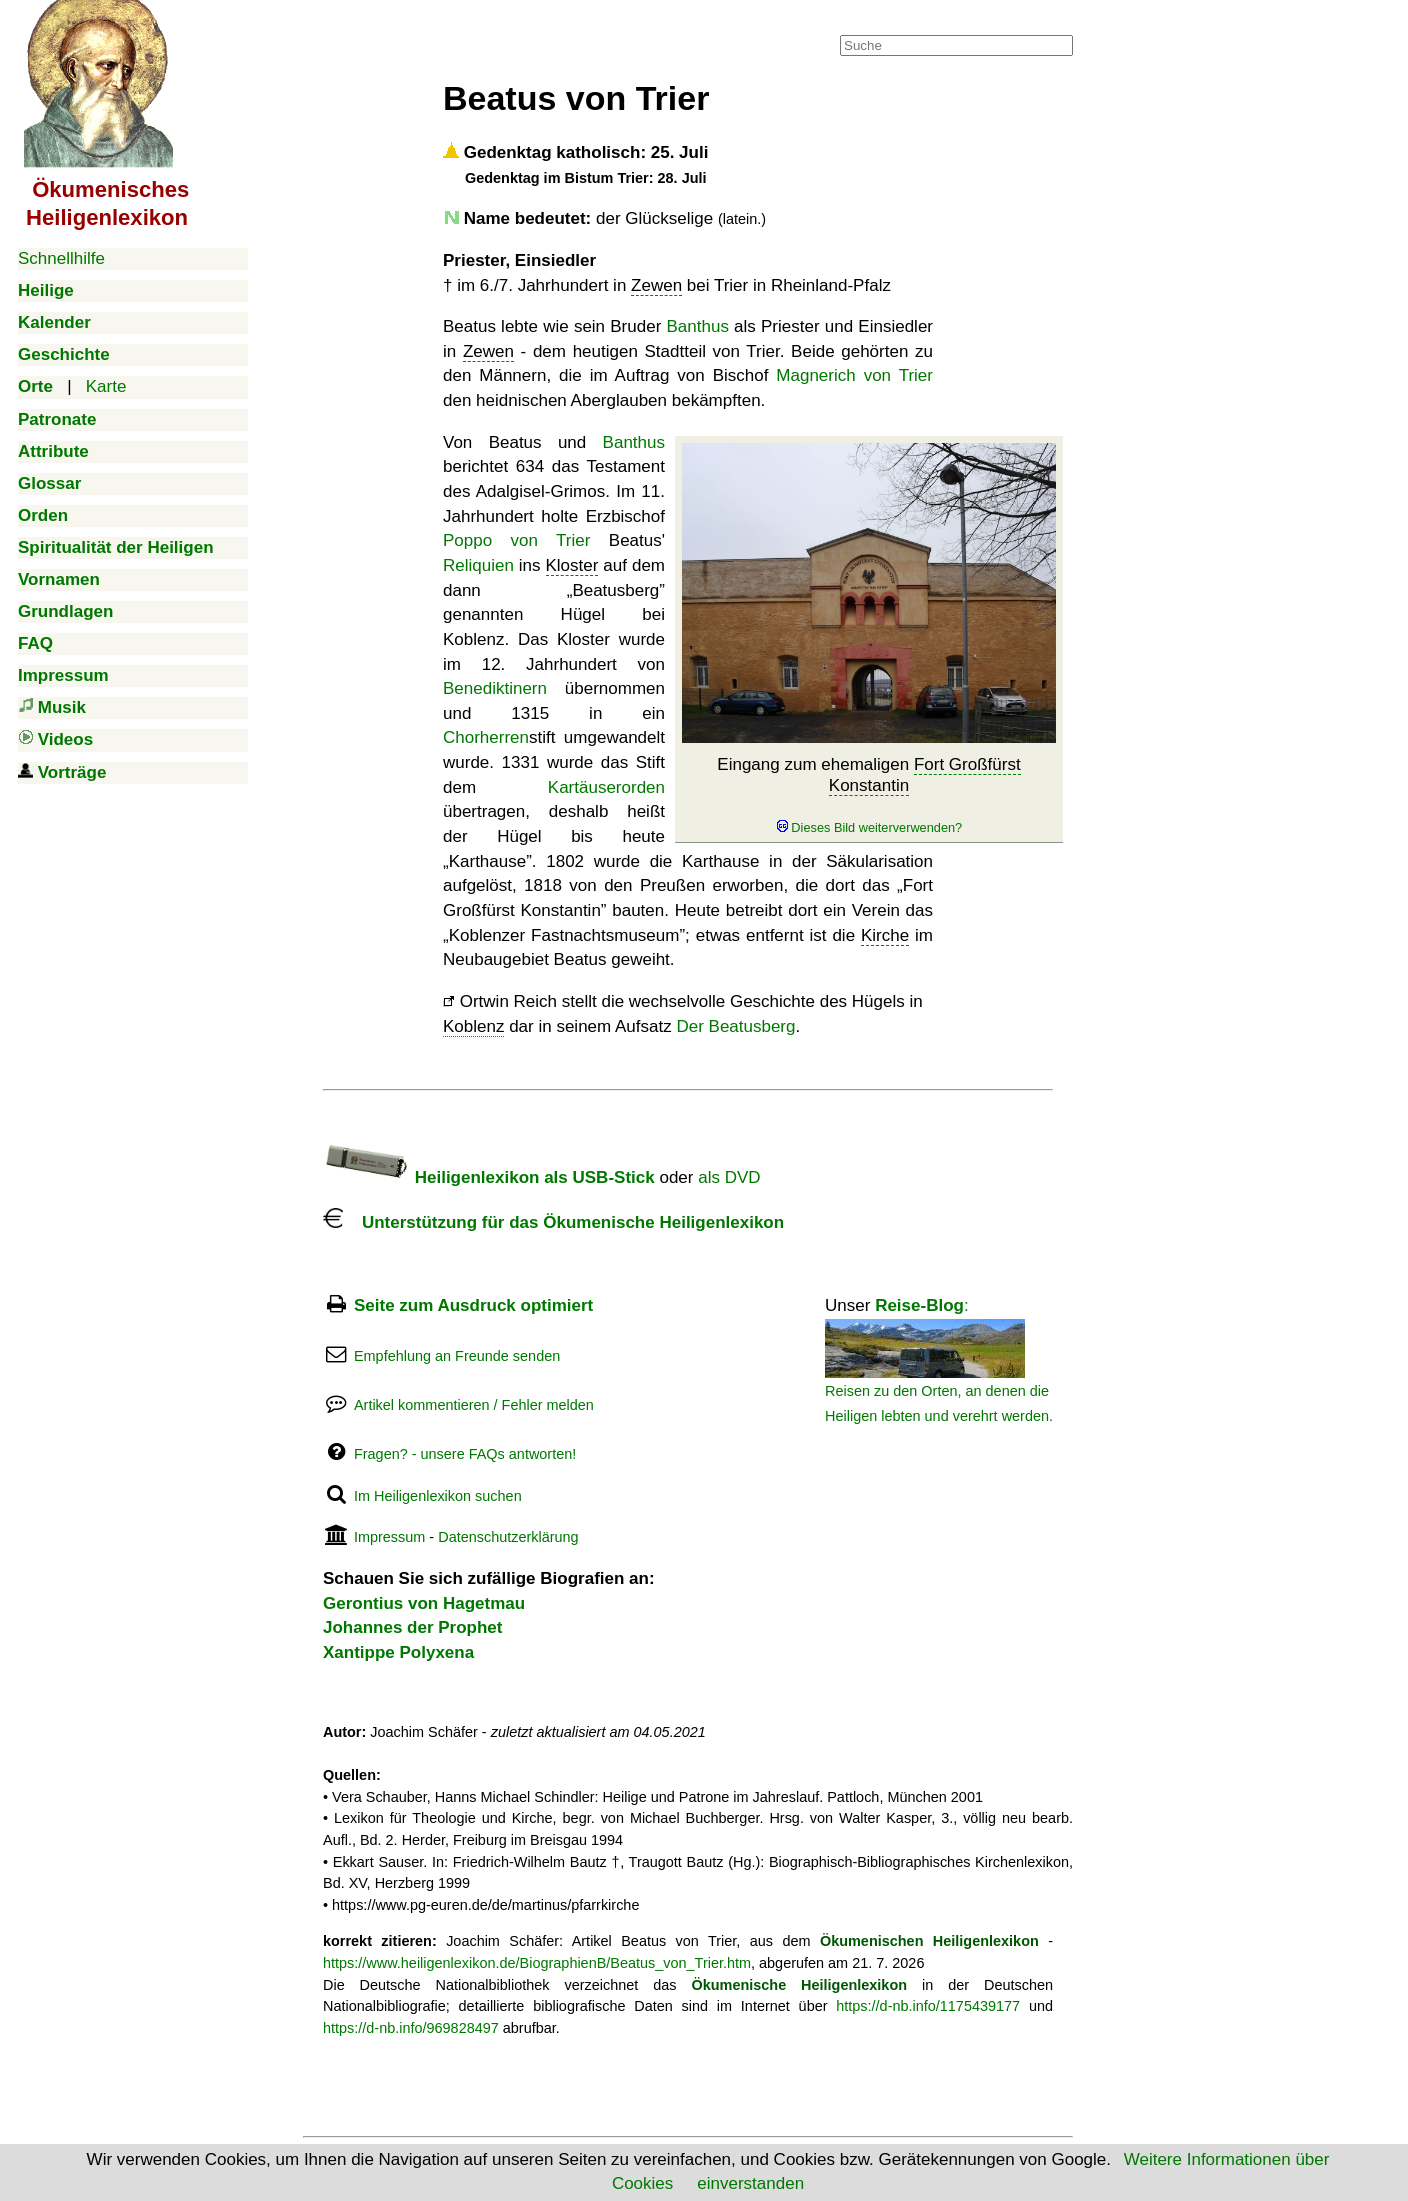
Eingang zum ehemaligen (868, 795)
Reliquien (478, 565)
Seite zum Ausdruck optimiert (473, 1305)
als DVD (729, 1177)
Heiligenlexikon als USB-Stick (489, 1177)
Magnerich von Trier (854, 375)
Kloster (572, 565)
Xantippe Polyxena (398, 1652)
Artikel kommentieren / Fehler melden (474, 1405)
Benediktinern (495, 688)
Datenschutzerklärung (508, 1537)
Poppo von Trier (516, 540)
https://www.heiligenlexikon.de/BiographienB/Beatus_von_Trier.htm (537, 1963)
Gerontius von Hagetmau (424, 1603)
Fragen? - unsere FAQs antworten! (465, 1454)
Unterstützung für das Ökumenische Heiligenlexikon (553, 1222)
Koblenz (473, 1026)
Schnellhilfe (61, 258)
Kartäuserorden (606, 787)
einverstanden (750, 2183)
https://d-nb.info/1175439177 (928, 2006)
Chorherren (486, 737)
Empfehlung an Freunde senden (457, 1356)
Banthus (698, 326)
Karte (106, 386)
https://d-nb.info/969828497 (411, 2028)
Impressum (389, 1537)
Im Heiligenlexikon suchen (438, 1496)
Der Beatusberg (735, 1026)
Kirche (885, 935)
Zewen (656, 285)
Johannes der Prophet (412, 1627)
